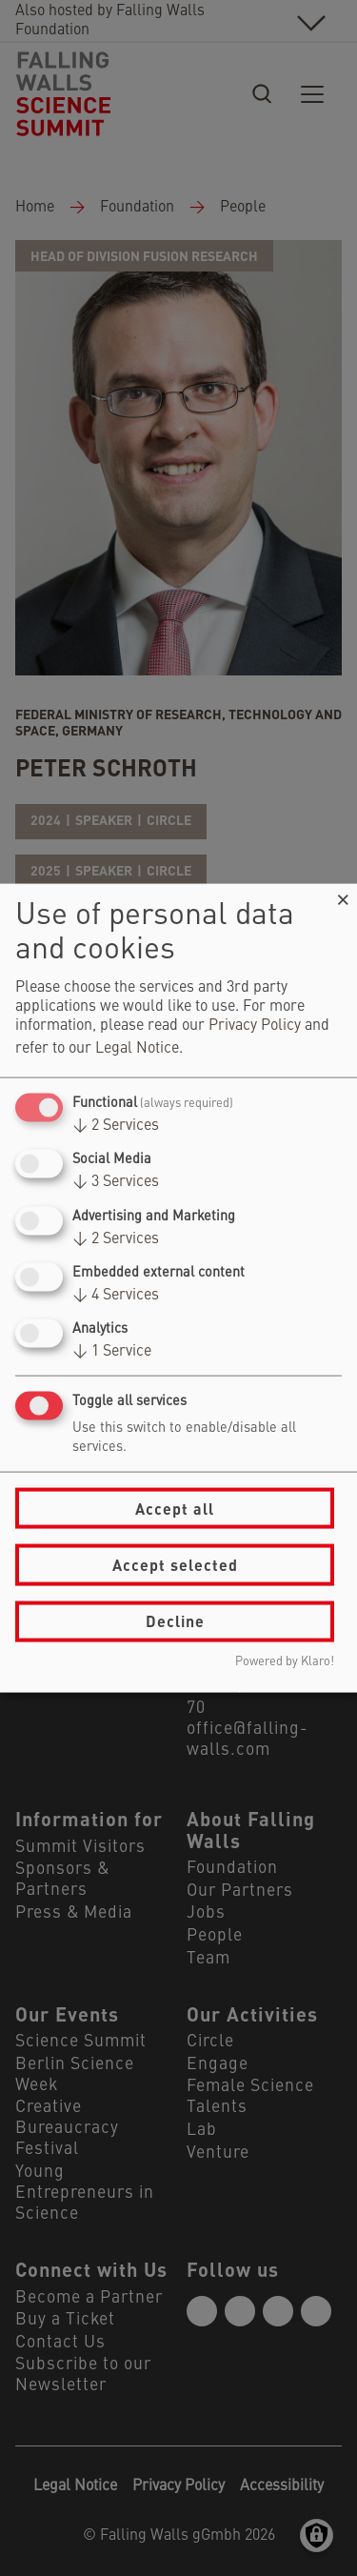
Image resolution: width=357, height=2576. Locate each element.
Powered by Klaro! (284, 1661)
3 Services (115, 1182)
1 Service (111, 1351)
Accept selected (175, 1565)
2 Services (115, 1126)
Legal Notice (137, 1049)
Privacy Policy (254, 1026)
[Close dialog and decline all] (342, 896)
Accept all (174, 1508)
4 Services (115, 1294)
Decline (175, 1621)
